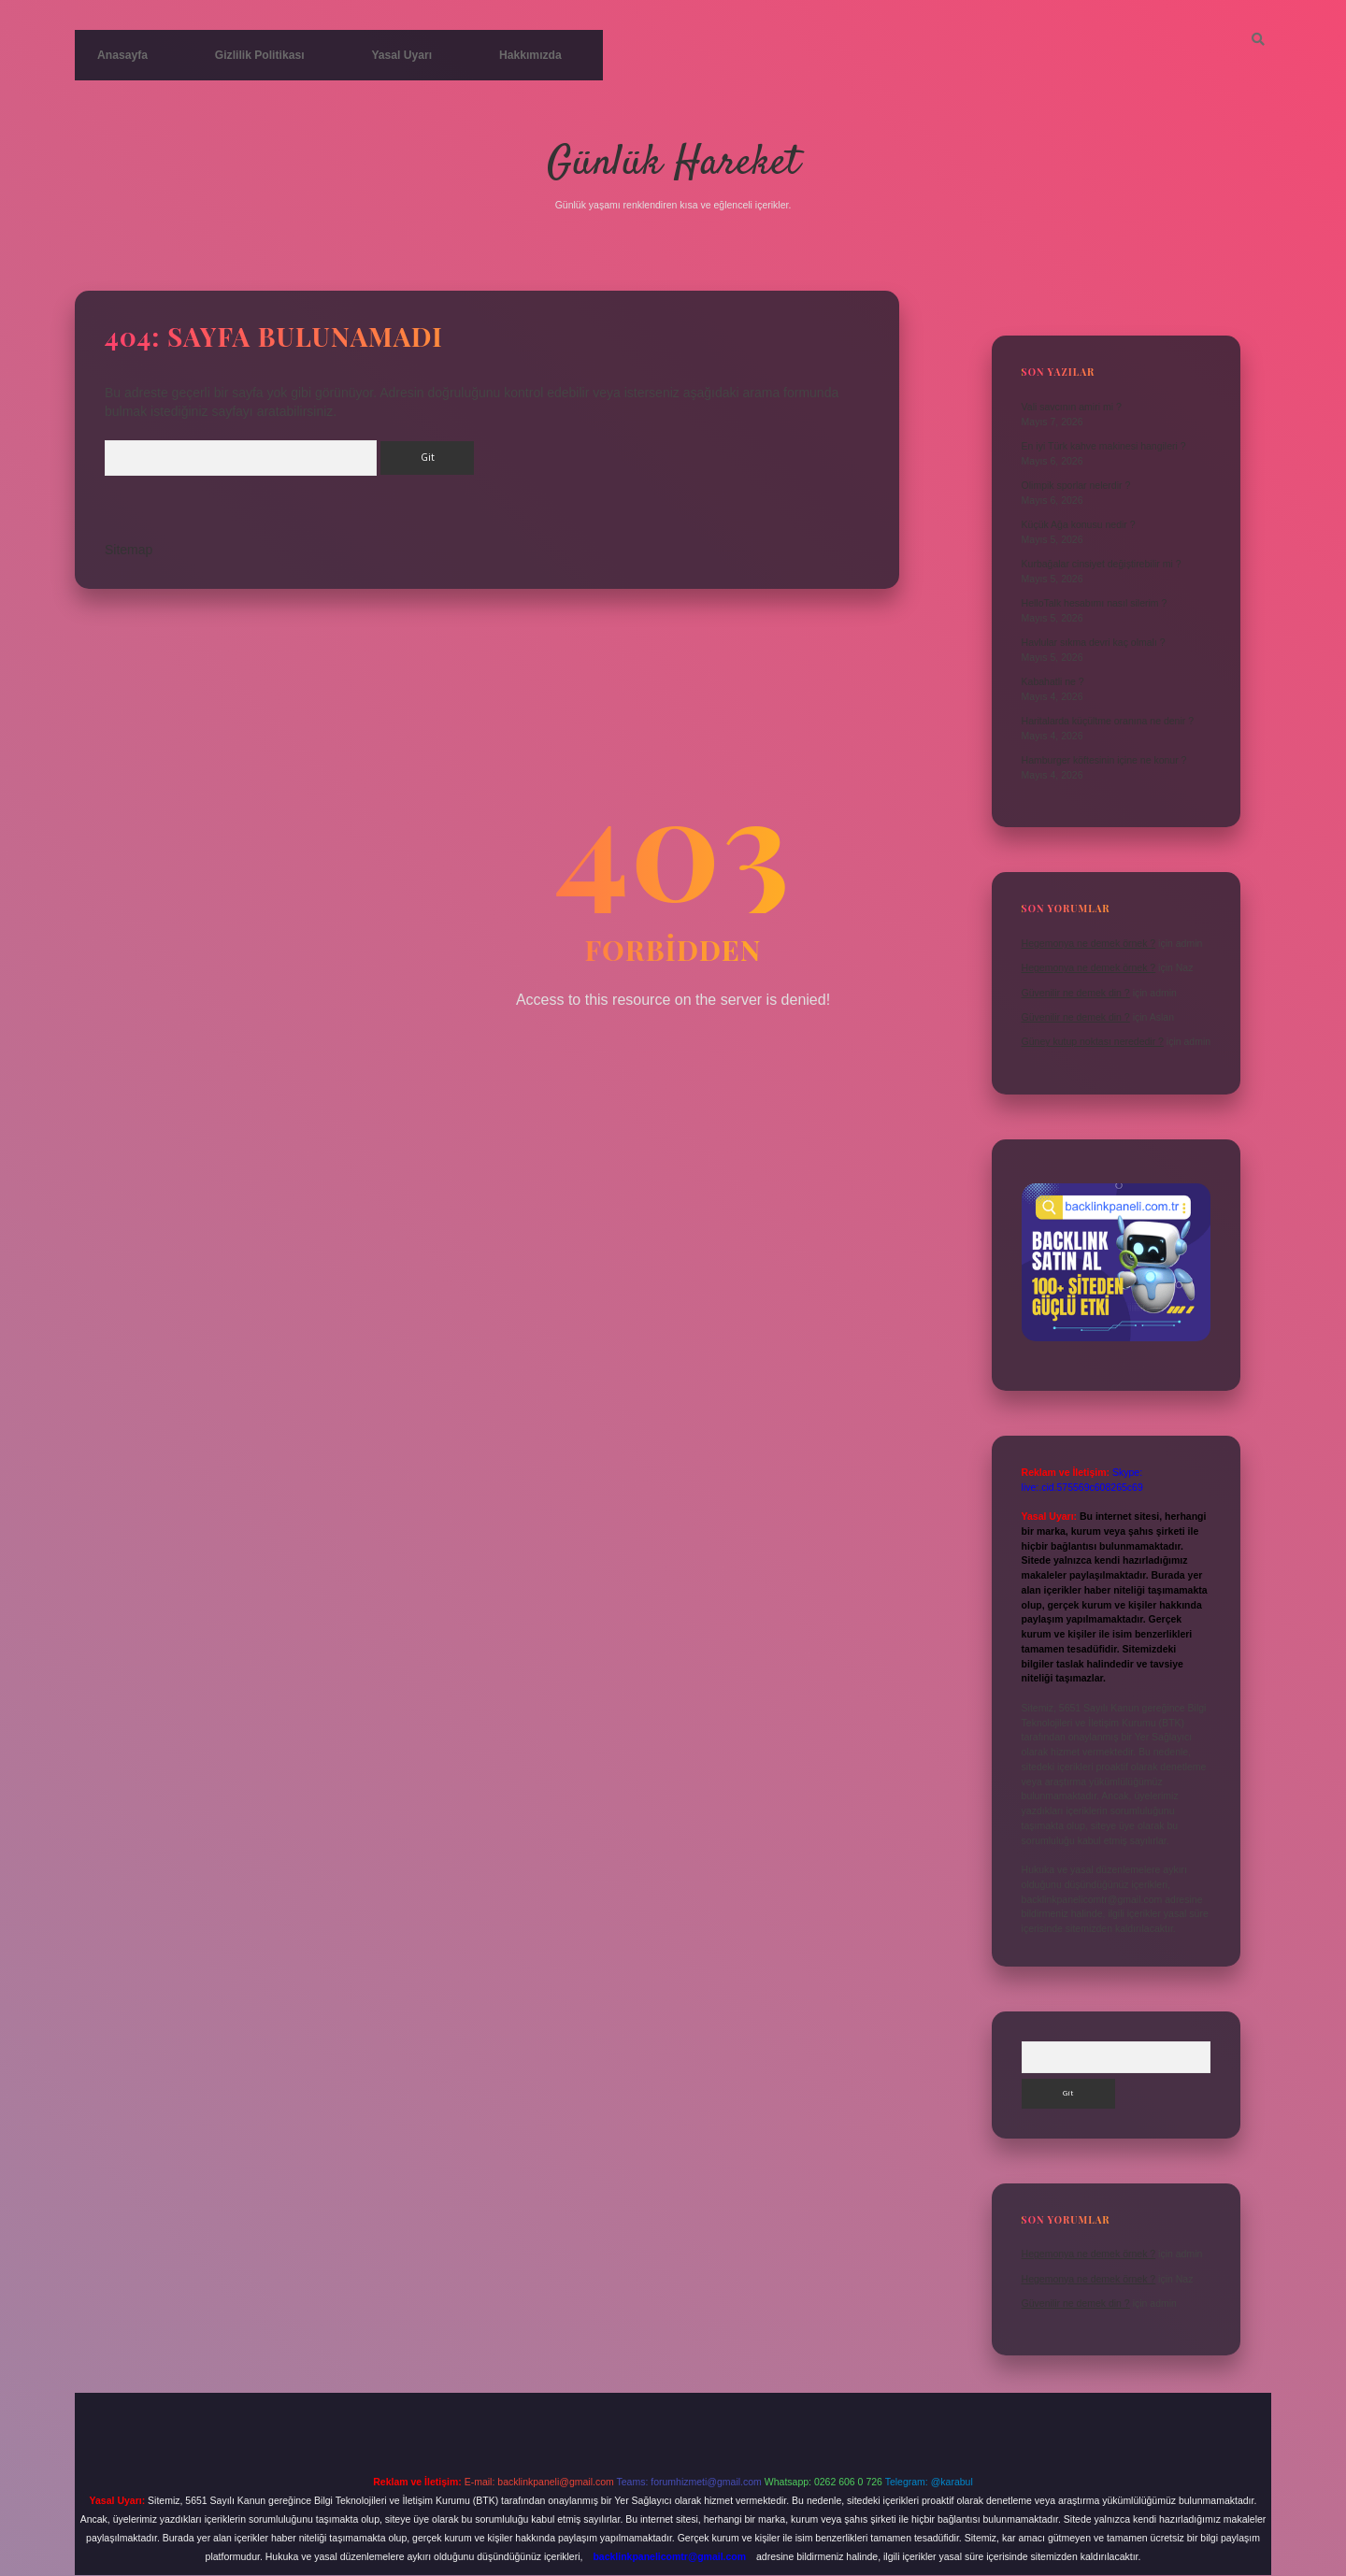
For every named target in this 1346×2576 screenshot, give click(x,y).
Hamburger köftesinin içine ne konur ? (1104, 760)
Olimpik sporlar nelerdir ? (1076, 485)
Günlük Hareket (673, 163)
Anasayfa (119, 55)
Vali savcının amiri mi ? (1072, 406)
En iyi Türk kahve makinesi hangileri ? (1104, 445)
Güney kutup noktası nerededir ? (1093, 1041)
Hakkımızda (499, 55)
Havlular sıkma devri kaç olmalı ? (1094, 642)
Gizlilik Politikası (247, 55)
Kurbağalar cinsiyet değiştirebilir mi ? (1101, 563)
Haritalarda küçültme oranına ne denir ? (1108, 720)
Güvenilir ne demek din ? (1076, 991)
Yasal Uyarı (378, 55)
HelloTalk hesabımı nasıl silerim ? (1094, 602)
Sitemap (128, 555)
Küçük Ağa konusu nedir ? (1079, 524)
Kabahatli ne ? (1053, 681)
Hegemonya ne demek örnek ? (1089, 943)
